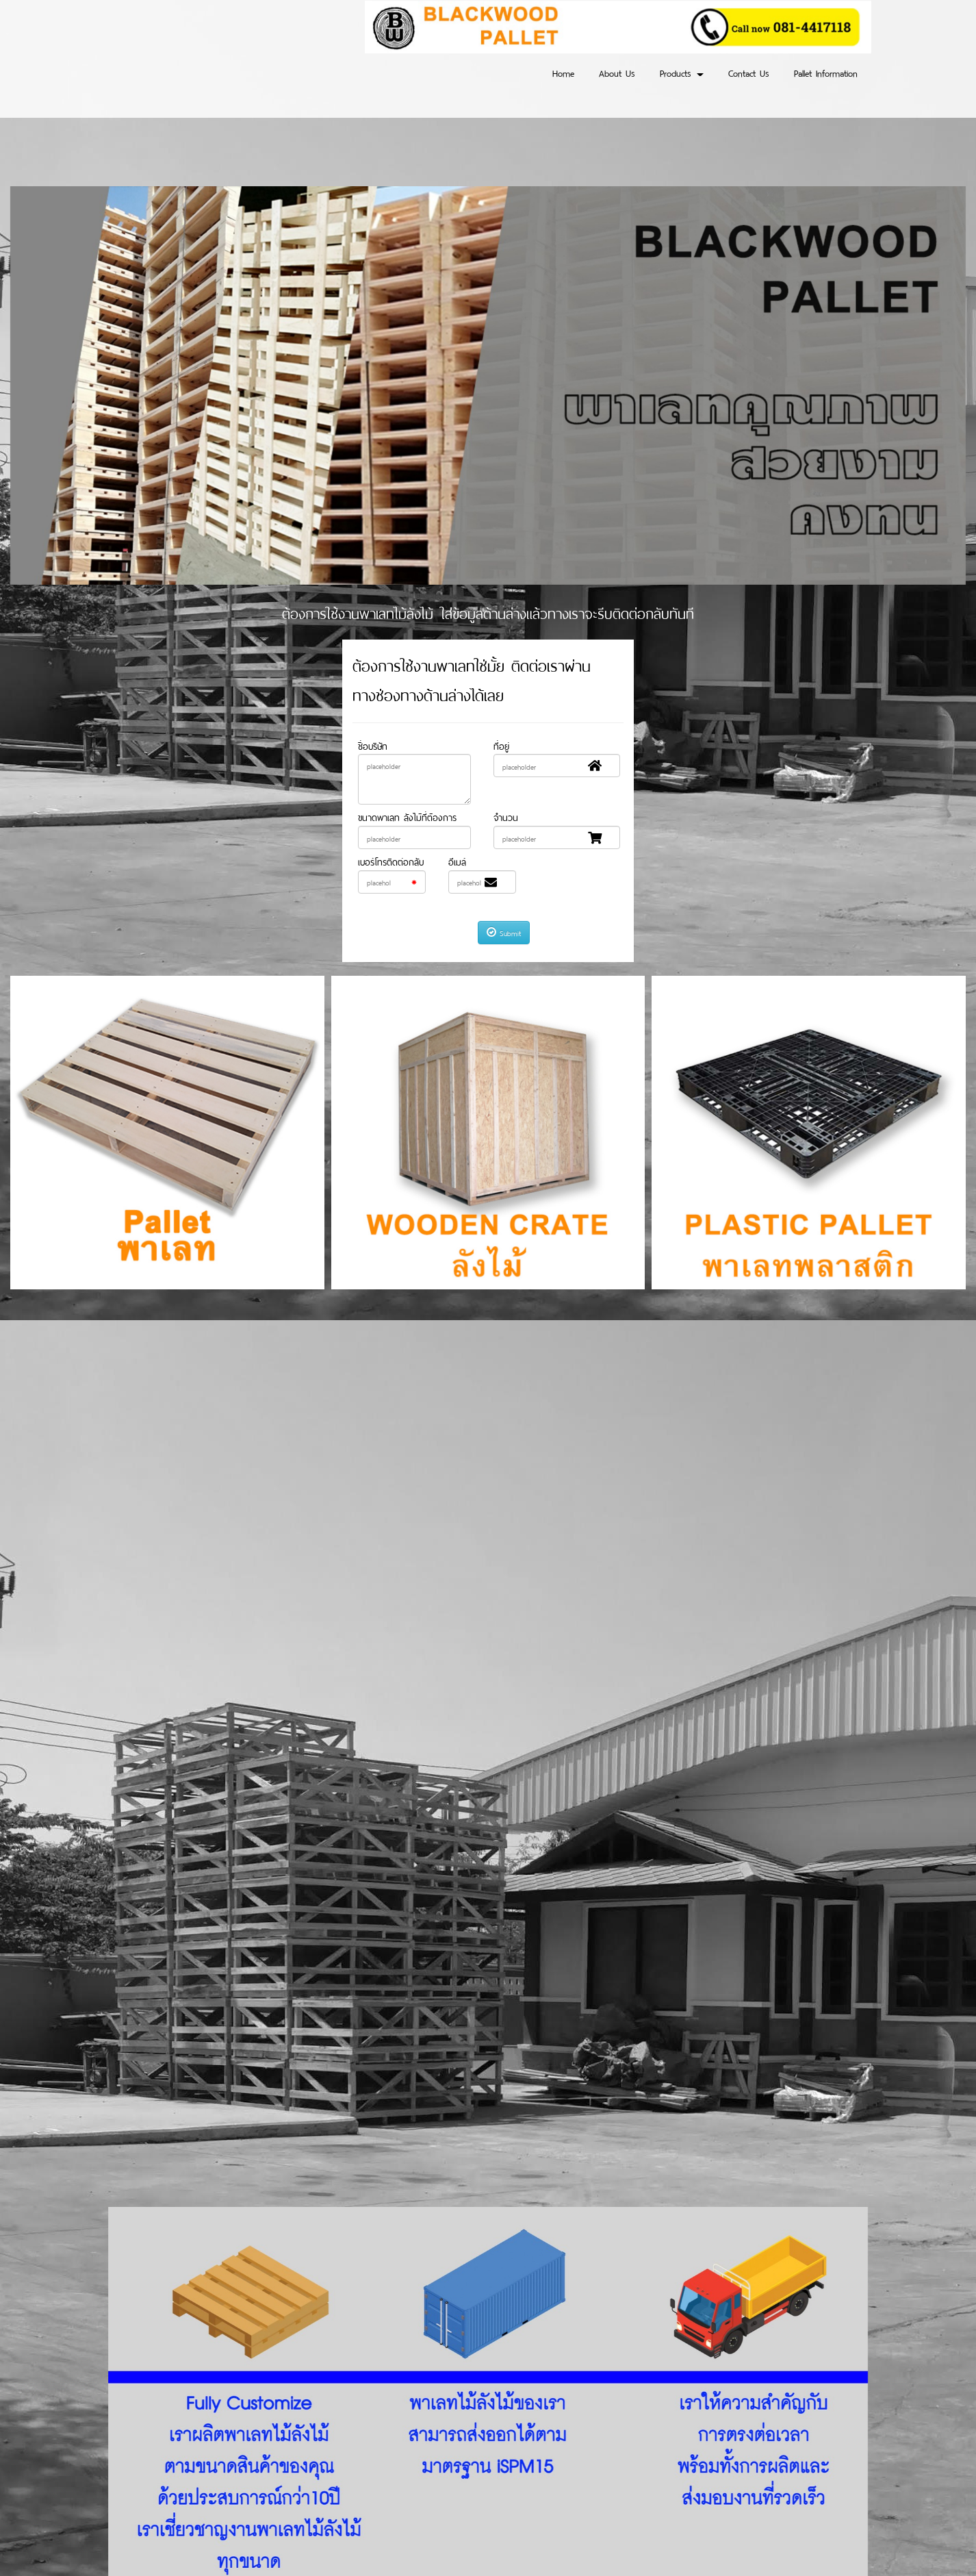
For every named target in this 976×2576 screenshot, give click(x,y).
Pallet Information (826, 72)
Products (682, 72)
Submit (504, 932)
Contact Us (748, 72)
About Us (617, 72)
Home (563, 72)
